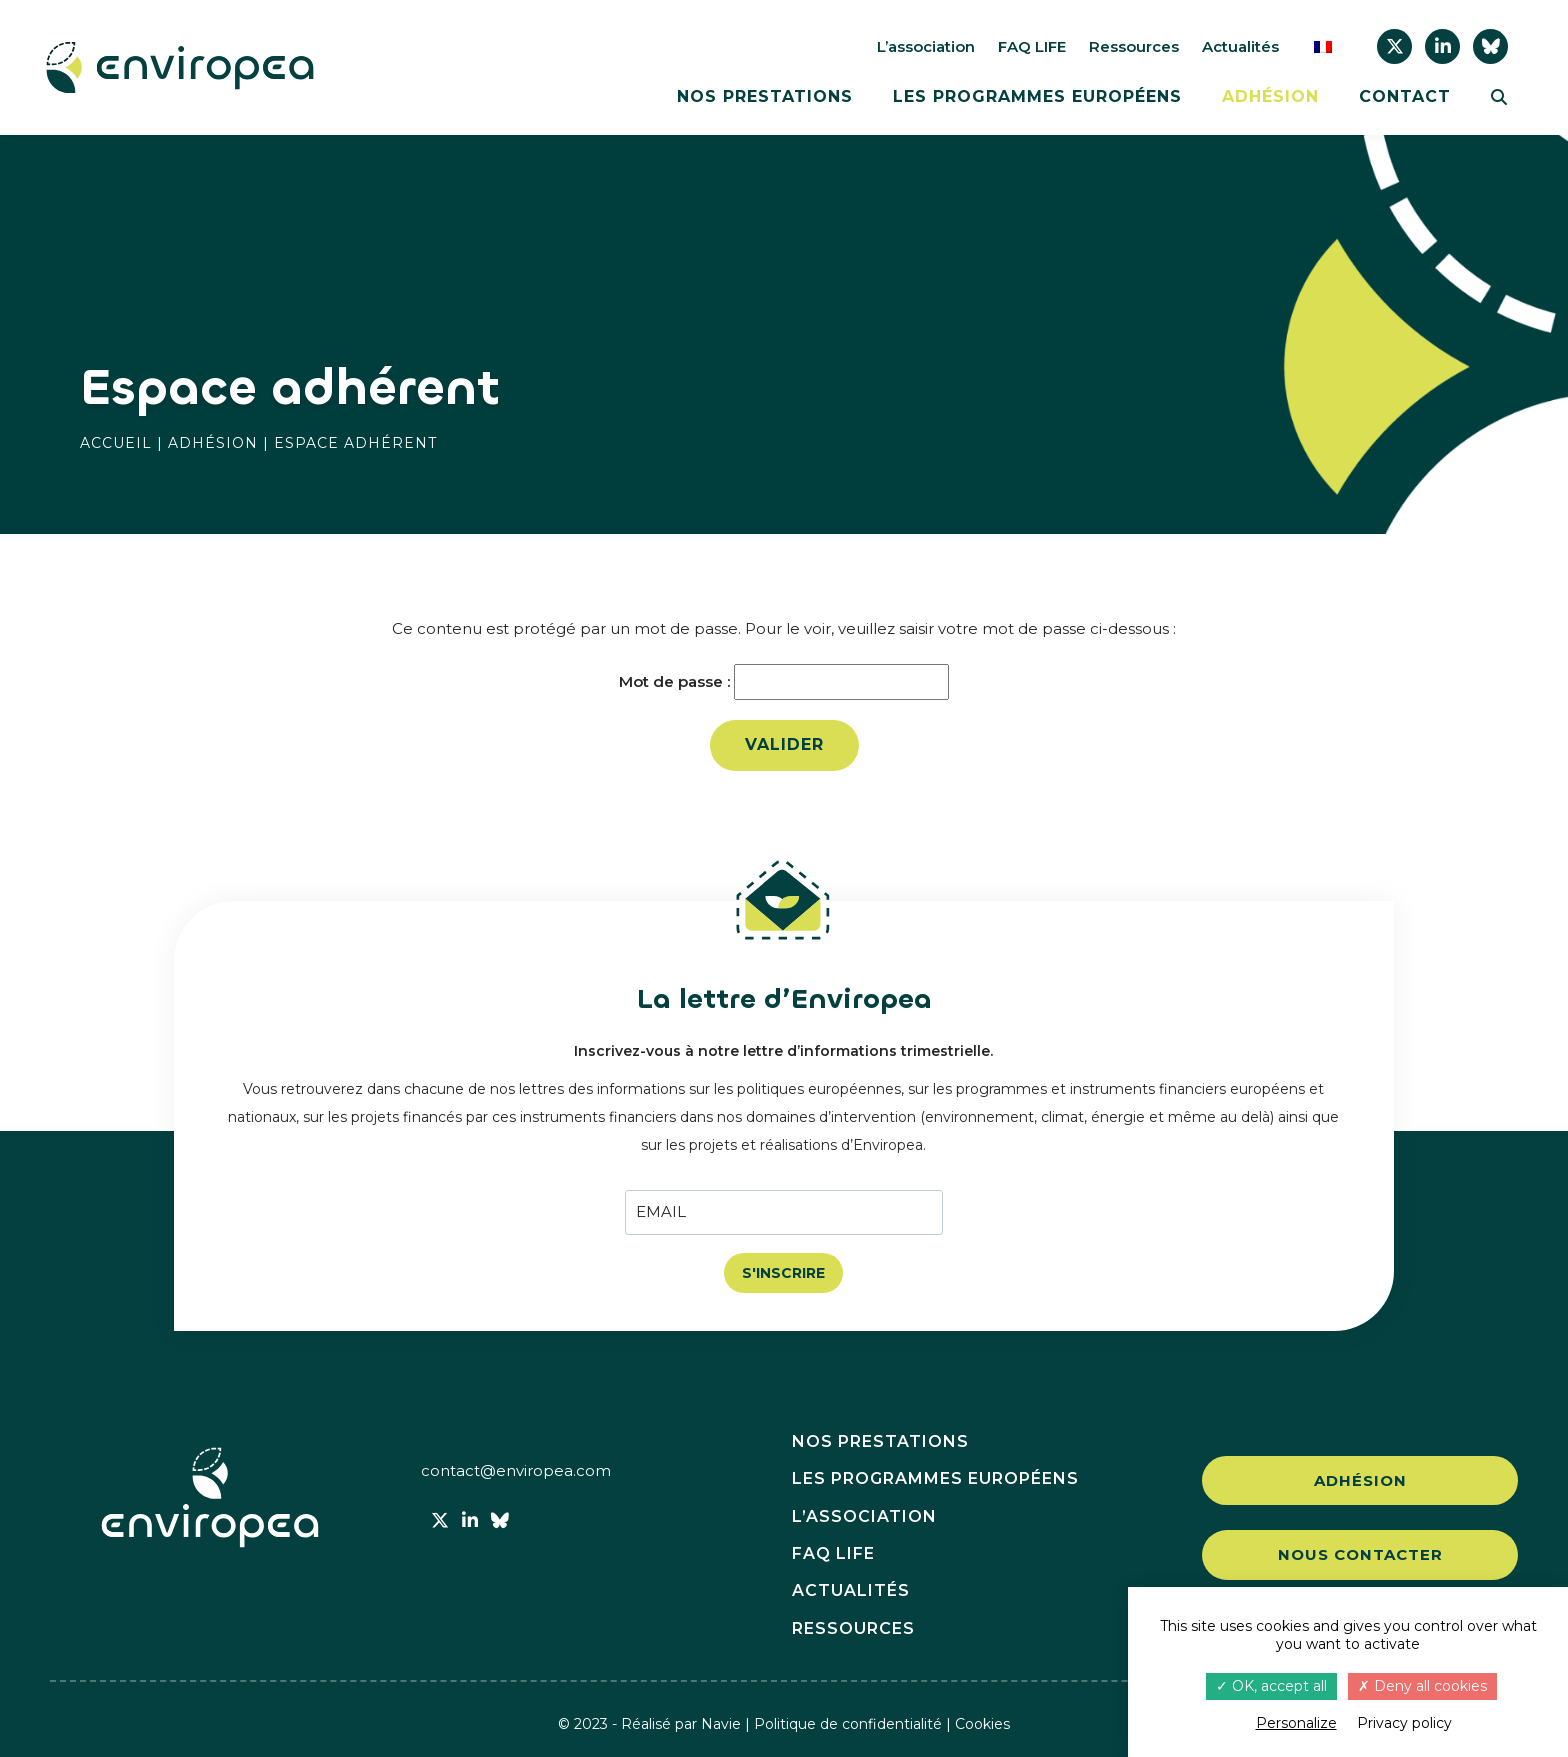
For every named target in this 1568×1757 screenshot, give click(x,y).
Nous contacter (1360, 1554)
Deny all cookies (1422, 1686)
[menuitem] (1323, 47)
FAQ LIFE (1032, 46)
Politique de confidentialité (848, 1724)
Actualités (1240, 46)
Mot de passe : (784, 682)
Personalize (1296, 1723)
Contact (1405, 97)
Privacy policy (1404, 1723)
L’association (926, 46)
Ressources (1134, 46)
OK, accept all (1271, 1686)
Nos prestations (765, 97)
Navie (721, 1724)
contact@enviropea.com (516, 1470)
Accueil (116, 443)
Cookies (982, 1724)
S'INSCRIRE (783, 1273)
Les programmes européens (1037, 97)
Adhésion (1270, 97)
